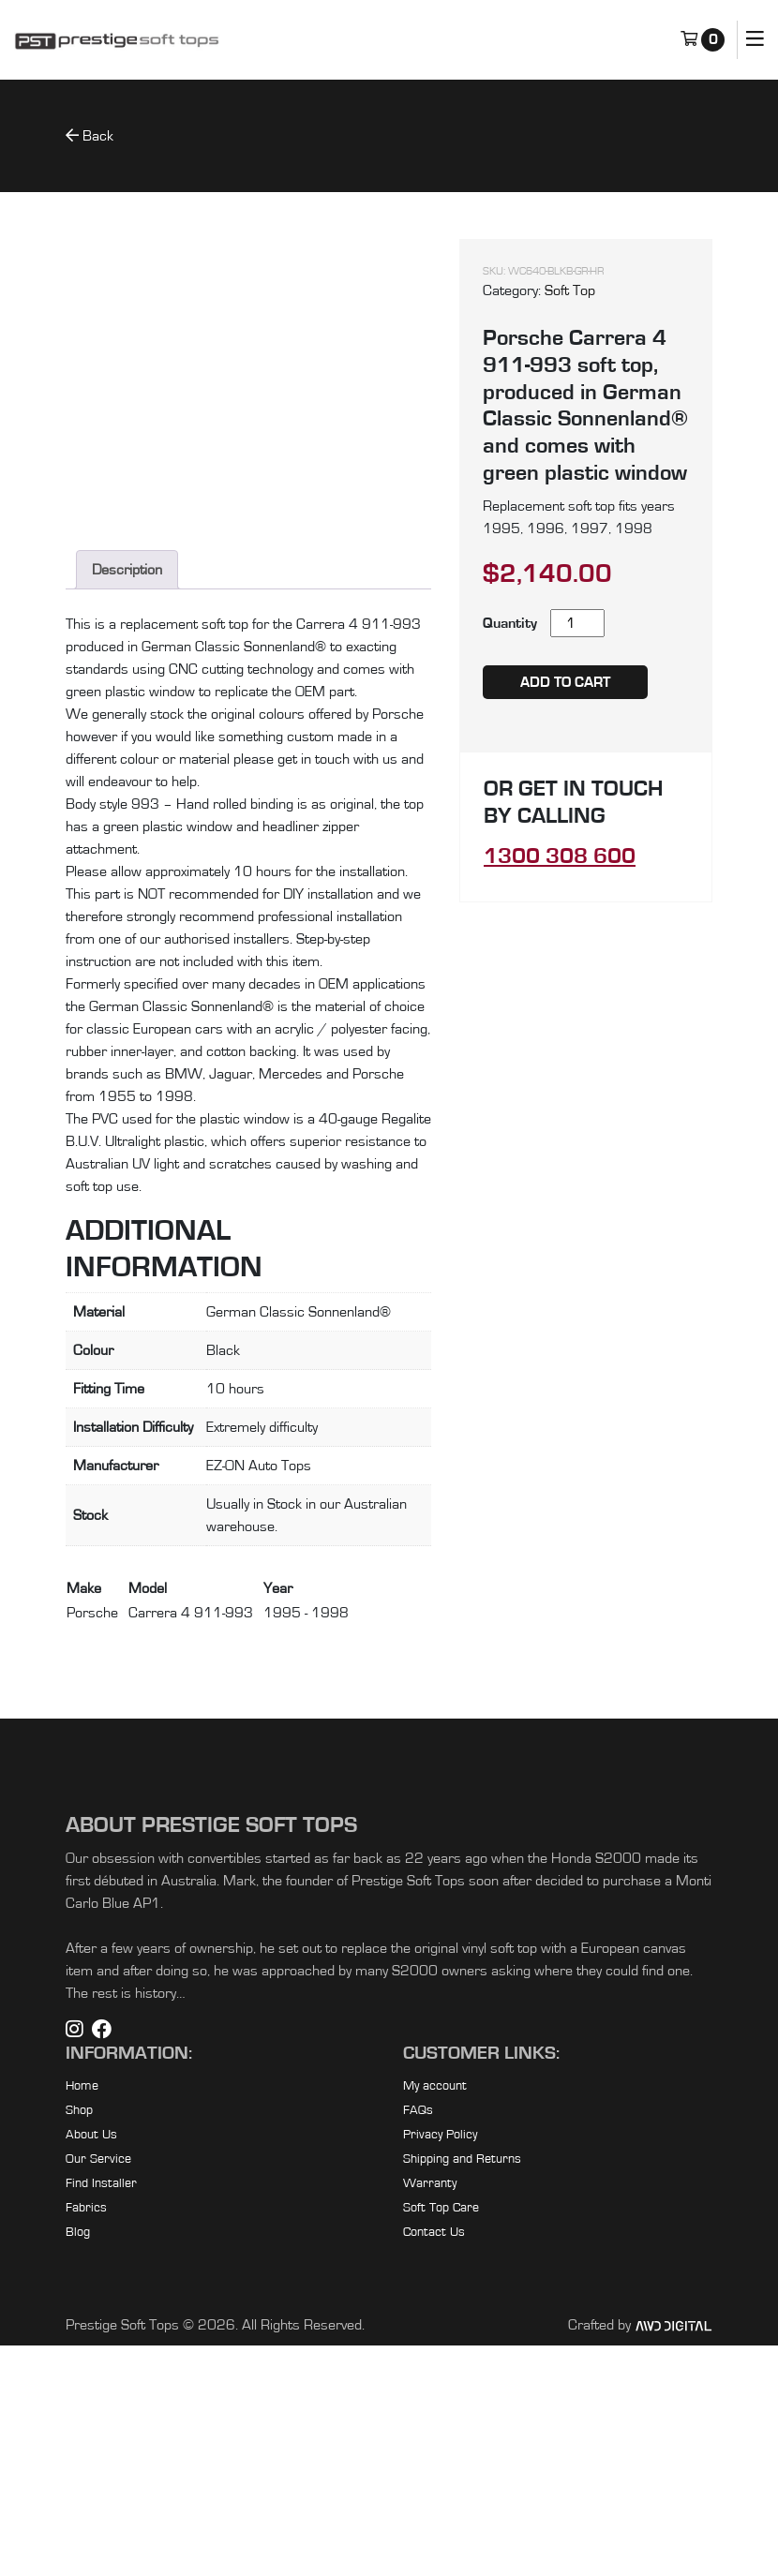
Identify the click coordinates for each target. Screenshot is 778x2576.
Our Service (98, 2389)
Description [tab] (127, 800)
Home (82, 2316)
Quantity (510, 623)
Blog (78, 2462)
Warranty (429, 2413)
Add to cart (565, 682)
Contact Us (434, 2462)
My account (435, 2316)
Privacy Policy (440, 2365)
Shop (79, 2340)
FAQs (418, 2340)
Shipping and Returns (462, 2389)
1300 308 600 (560, 856)
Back (89, 135)
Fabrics (86, 2438)
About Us (91, 2365)
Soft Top (570, 290)
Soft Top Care (441, 2438)
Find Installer (101, 2413)
